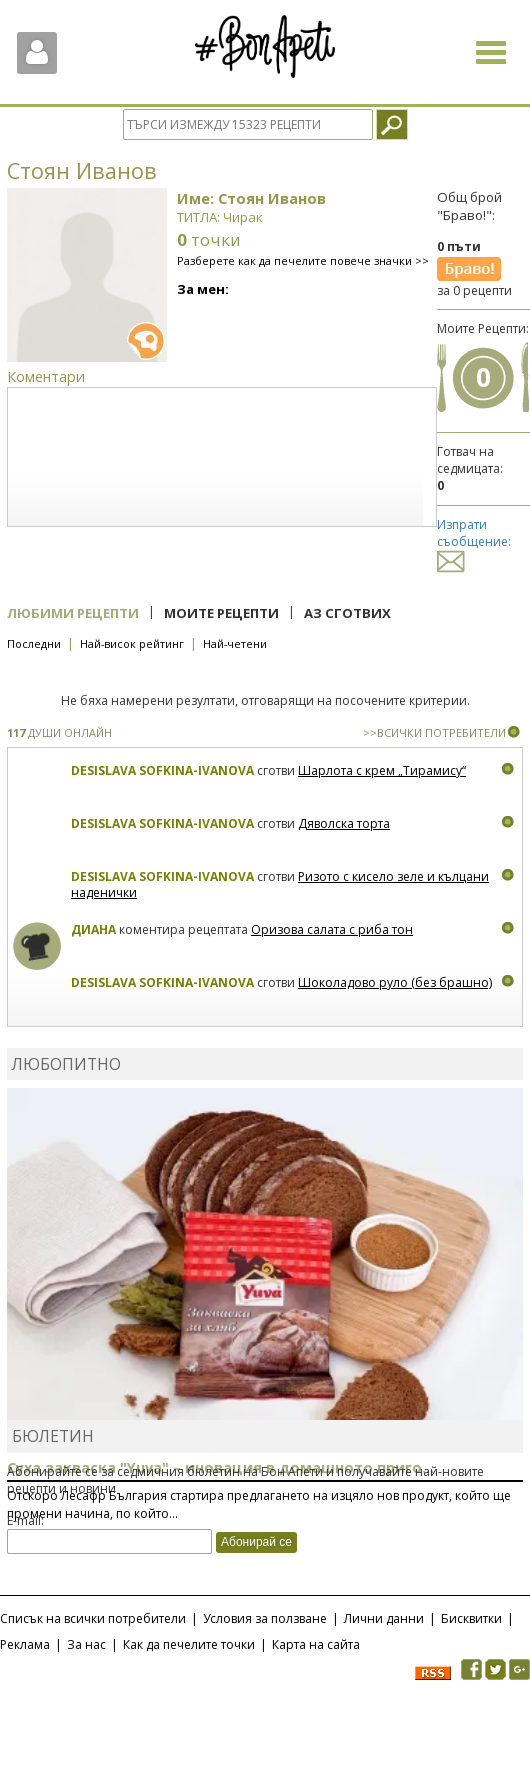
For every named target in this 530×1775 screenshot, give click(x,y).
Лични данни (384, 1618)
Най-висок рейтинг (132, 643)
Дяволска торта (344, 823)
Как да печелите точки (189, 1644)
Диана (93, 929)
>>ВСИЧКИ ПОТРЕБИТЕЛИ (434, 732)
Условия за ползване (265, 1618)
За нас (86, 1644)
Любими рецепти (73, 613)
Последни (34, 643)
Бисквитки (471, 1618)
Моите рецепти (221, 613)
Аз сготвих (347, 613)
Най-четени (235, 643)
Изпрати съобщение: (474, 542)
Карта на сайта (316, 1644)
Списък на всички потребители (93, 1618)
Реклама (25, 1644)
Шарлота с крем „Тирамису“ (382, 770)
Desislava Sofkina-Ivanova (162, 770)
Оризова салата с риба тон (332, 929)
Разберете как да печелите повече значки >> (303, 260)
